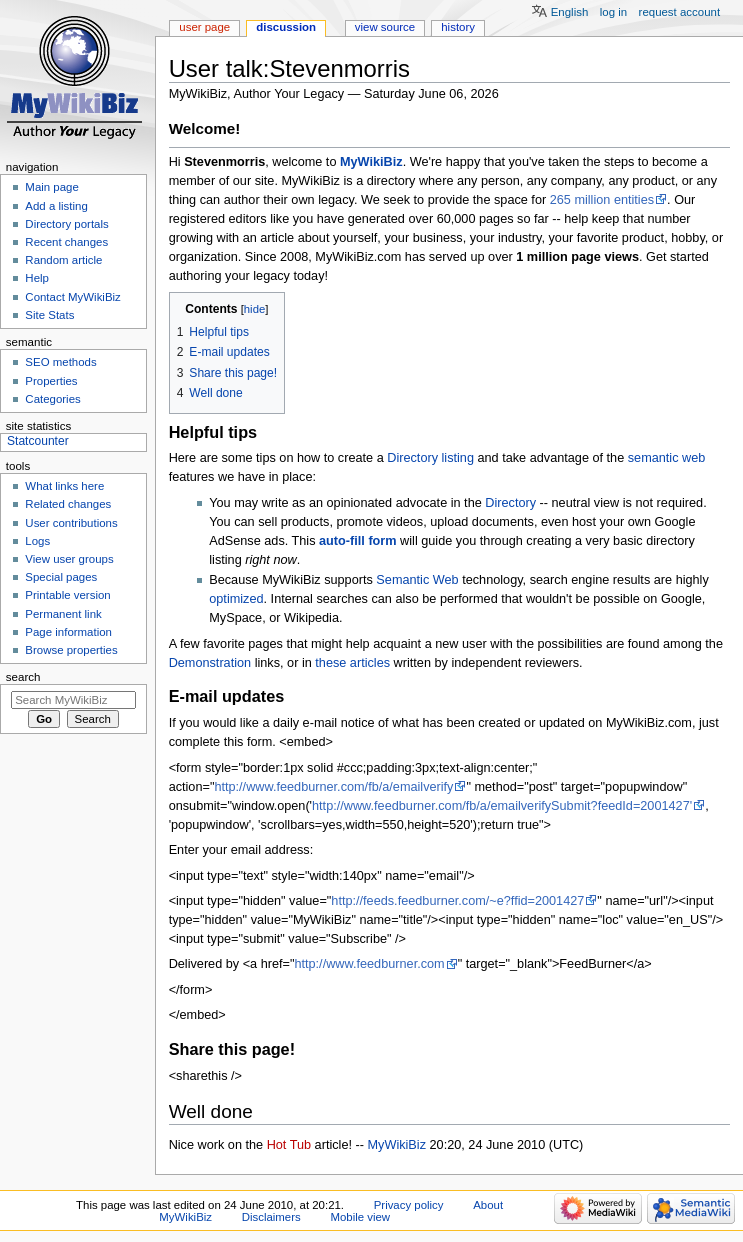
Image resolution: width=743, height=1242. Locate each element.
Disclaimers (271, 1217)
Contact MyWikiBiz (72, 297)
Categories (52, 399)
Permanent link (63, 614)
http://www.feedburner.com (369, 964)
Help (37, 278)
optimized (236, 599)
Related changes (68, 504)
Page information (68, 632)
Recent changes (66, 242)
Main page (52, 187)
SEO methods (60, 362)
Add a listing (56, 206)
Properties (51, 381)
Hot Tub (289, 1145)
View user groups (69, 559)
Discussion (286, 27)
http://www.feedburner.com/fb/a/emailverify (333, 787)
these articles (352, 663)
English (570, 12)
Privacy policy (409, 1205)
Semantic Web (417, 580)
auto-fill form (358, 541)
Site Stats (49, 315)
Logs (37, 541)
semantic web (667, 458)
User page (204, 27)
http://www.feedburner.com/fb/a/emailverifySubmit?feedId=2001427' (502, 806)
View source (385, 27)
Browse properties (71, 650)
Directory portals (66, 224)
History (458, 27)
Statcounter (38, 441)
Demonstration (210, 663)
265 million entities (602, 200)
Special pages (61, 577)
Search (23, 677)
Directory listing (430, 458)
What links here (64, 486)
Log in (613, 12)
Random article (63, 260)
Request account (680, 12)
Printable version (67, 595)
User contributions (71, 523)
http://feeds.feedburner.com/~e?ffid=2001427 (457, 901)
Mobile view (360, 1217)
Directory (510, 503)
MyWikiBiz (371, 162)
